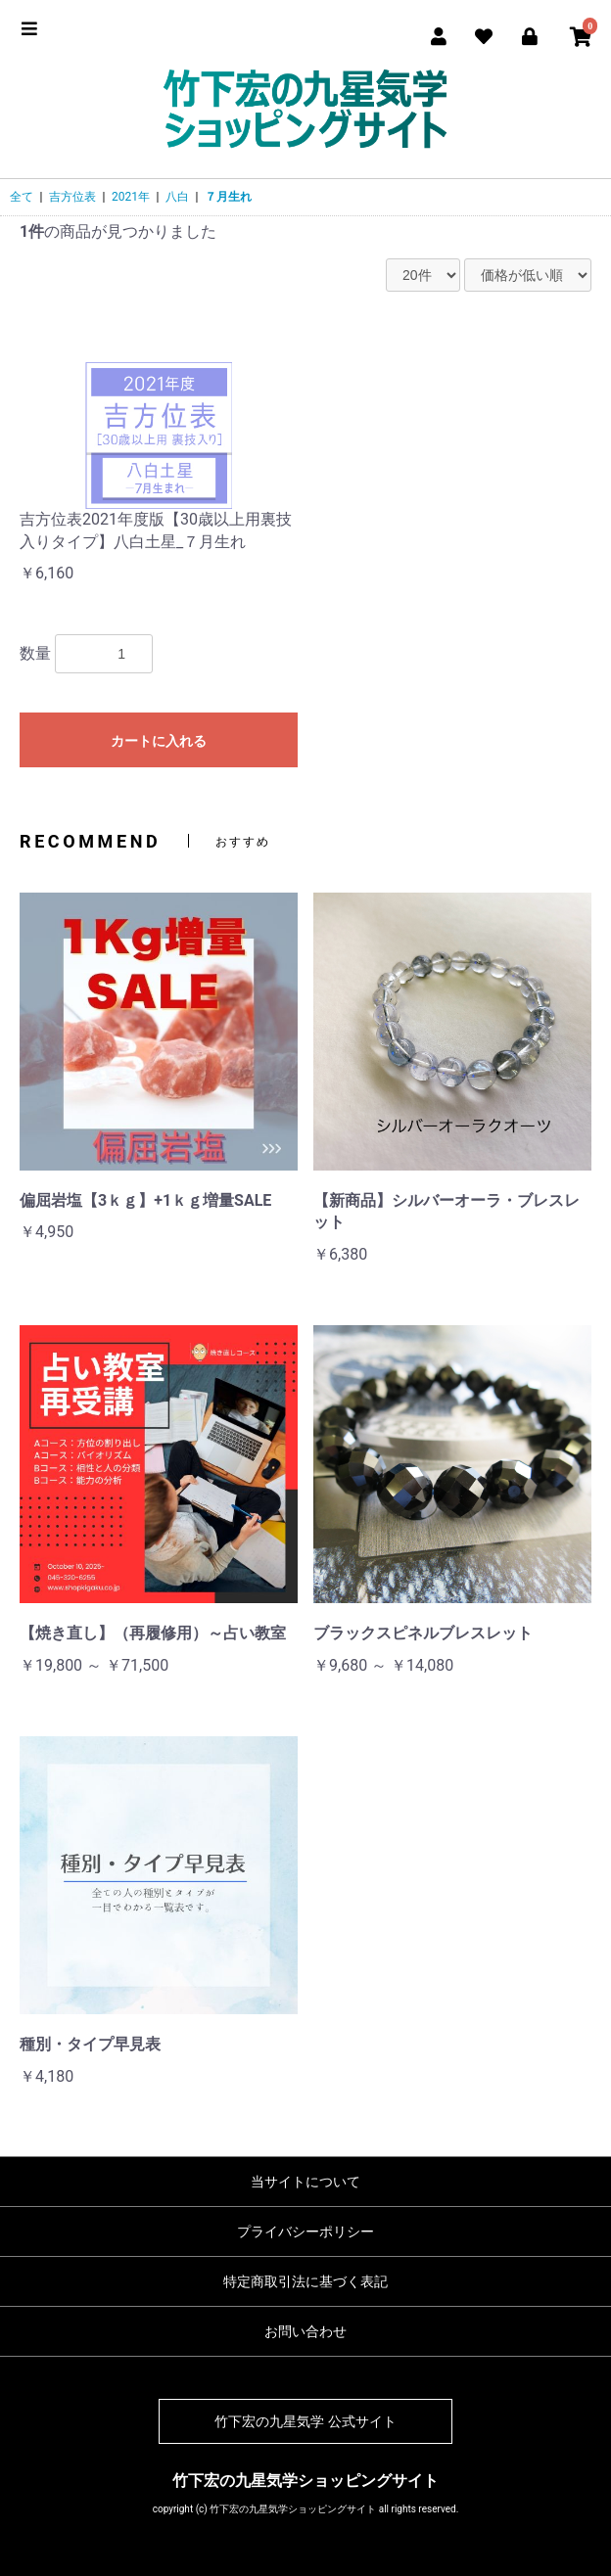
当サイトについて (305, 2181)
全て (21, 197)
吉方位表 (72, 197)
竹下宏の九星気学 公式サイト (305, 2421)
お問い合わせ (305, 2331)
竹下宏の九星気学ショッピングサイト (305, 2480)
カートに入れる (159, 741)
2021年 (131, 197)
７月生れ (228, 197)
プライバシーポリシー (305, 2231)
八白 (177, 197)
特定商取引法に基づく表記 (305, 2281)
